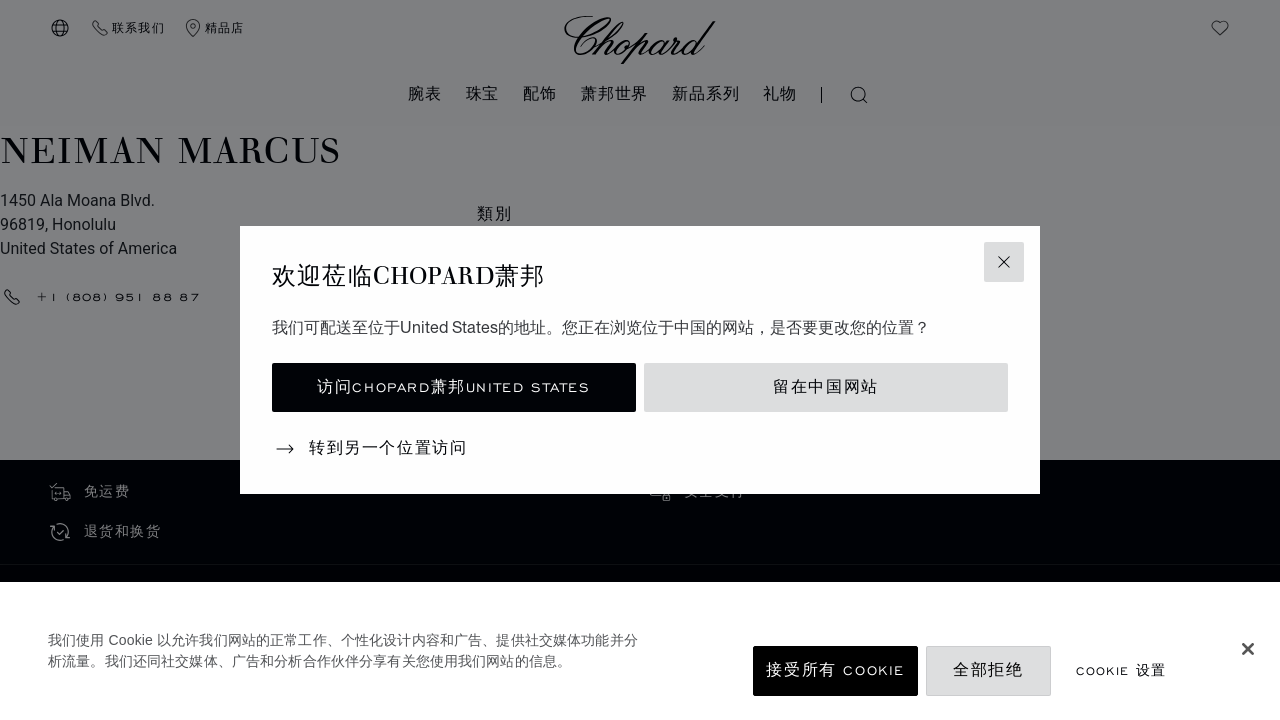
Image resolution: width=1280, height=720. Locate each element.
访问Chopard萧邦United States (453, 387)
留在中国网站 (826, 387)
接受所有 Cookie (835, 670)
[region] (640, 651)
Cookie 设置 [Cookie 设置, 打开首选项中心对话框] (1121, 670)
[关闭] (1248, 649)
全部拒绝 (988, 670)
